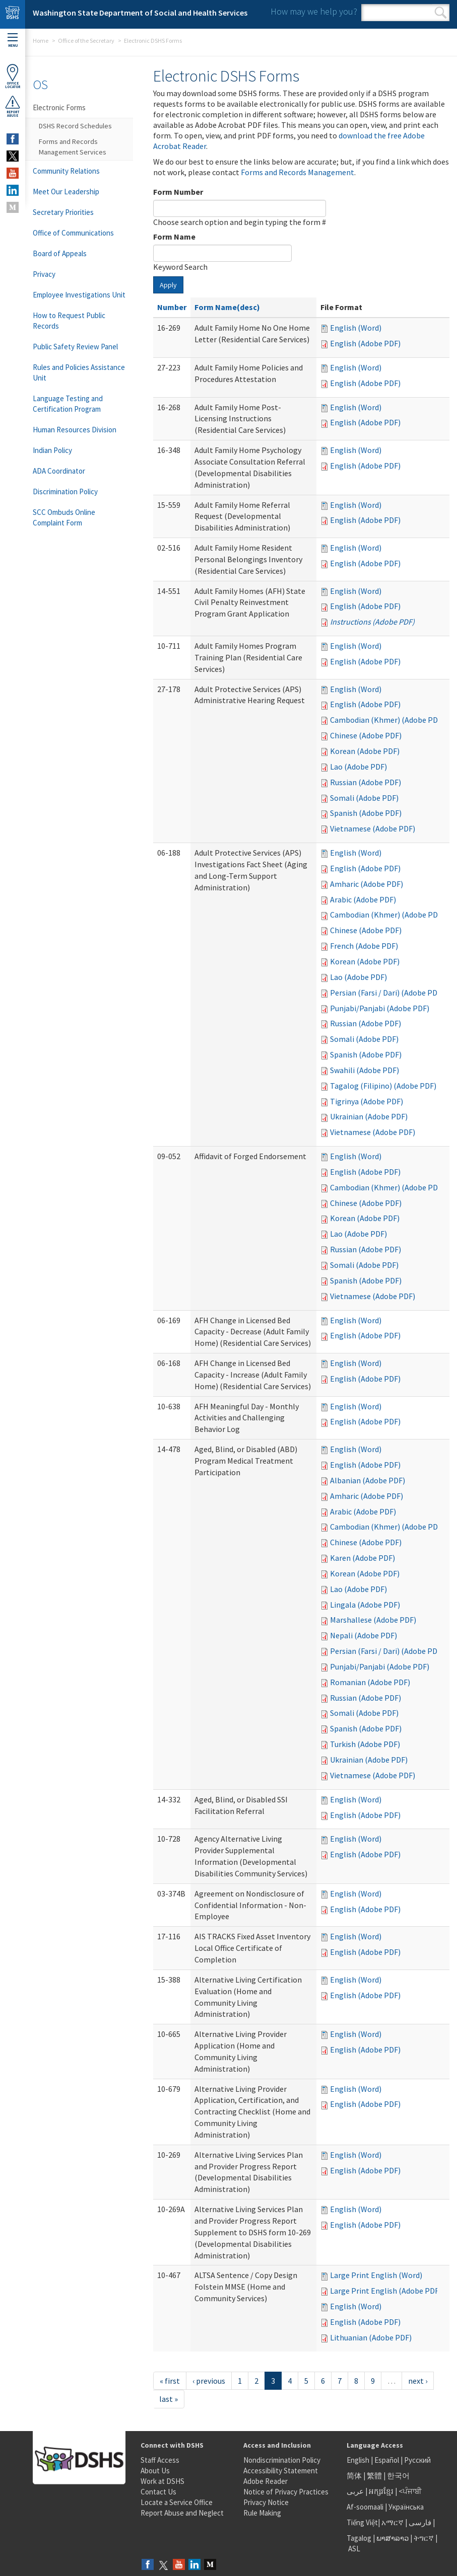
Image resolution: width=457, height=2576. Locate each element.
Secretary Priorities (63, 212)
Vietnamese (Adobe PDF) (372, 828)
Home (40, 40)
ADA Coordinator (59, 471)
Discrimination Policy (65, 491)
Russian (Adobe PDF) (365, 782)
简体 (354, 2475)
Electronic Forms (59, 107)
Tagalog (359, 2538)
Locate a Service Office (177, 2502)
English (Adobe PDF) (365, 343)
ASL (354, 2548)
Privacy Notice (266, 2502)
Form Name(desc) (227, 307)
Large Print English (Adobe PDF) (385, 2291)
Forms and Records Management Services (72, 147)
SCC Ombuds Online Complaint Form (64, 517)
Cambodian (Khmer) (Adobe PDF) (387, 720)
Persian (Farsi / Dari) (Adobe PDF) (387, 993)
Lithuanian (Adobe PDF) (371, 2337)
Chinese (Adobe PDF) (366, 735)
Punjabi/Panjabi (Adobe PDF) (379, 1008)
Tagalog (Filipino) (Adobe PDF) (383, 1086)
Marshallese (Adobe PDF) (373, 1620)
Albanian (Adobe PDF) (367, 1480)
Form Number (178, 192)
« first (170, 2381)
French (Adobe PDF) (364, 946)
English (359, 2460)
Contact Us (158, 2491)
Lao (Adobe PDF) (358, 767)
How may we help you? (314, 11)
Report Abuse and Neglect (182, 2513)
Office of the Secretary (86, 40)
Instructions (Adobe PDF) (372, 622)
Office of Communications (73, 233)
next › (417, 2381)
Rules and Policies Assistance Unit (79, 372)
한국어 (398, 2475)
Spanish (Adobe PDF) (366, 813)
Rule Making (262, 2513)
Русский (417, 2460)
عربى (355, 2491)
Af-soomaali (365, 2507)
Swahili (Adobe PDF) (364, 1070)
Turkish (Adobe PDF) (365, 1744)
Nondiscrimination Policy (281, 2460)
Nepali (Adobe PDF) (363, 1635)
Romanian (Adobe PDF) (370, 1682)
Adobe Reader (265, 2481)
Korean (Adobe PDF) (365, 751)
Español (386, 2460)
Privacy (44, 274)
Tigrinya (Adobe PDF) (366, 1101)
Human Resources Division (74, 429)
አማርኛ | (394, 2522)
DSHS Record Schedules (75, 125)
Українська (406, 2507)
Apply (168, 284)
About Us (155, 2470)
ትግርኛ (424, 2538)
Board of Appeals (60, 253)
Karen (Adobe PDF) (362, 1558)
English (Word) (355, 328)
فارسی (419, 2522)
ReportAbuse (12, 106)
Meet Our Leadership (66, 191)
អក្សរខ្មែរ (381, 2491)
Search (440, 12)
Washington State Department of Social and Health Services (140, 13)
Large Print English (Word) (376, 2275)
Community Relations (66, 171)
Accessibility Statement (280, 2470)
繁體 (375, 2475)
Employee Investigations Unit (79, 294)
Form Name (174, 237)
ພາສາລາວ (392, 2538)
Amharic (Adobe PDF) (366, 884)
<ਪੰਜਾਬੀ (410, 2491)
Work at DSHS (162, 2481)
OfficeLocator (12, 76)
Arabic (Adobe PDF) (363, 899)
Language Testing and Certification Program (68, 404)
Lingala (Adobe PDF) (365, 1605)
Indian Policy (52, 450)
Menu (13, 40)
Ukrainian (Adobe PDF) (369, 1116)
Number (171, 307)
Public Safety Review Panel (75, 346)
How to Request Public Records (69, 321)
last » (168, 2399)
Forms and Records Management (297, 172)
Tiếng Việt (362, 2522)
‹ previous (208, 2381)
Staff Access (160, 2460)
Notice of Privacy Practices (286, 2491)
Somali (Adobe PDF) (364, 798)
